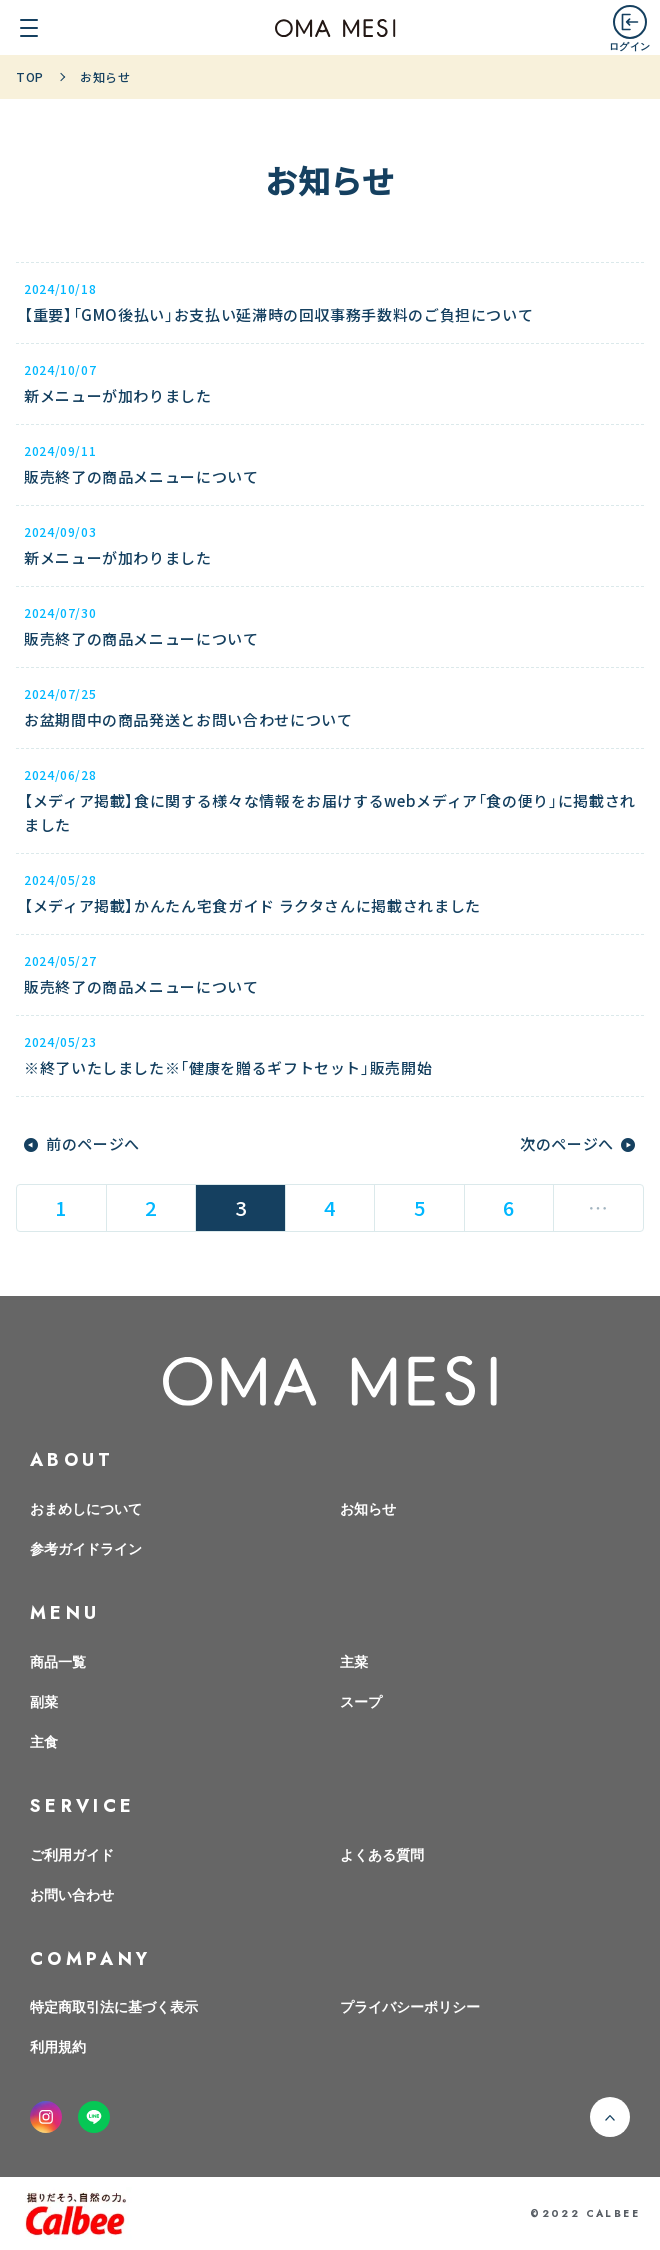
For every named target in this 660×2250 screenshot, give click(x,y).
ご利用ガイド (72, 1854)
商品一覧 (58, 1661)
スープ (361, 1701)
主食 (44, 1741)
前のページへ (93, 1144)
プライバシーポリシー (410, 2006)
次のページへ (567, 1144)
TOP (30, 77)
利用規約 (58, 2046)
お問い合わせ (72, 1894)
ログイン (629, 45)
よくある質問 (382, 1854)
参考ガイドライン (86, 1548)
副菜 (44, 1701)
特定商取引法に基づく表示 (114, 2006)
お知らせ (368, 1508)
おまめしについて (86, 1508)
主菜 (354, 1661)
